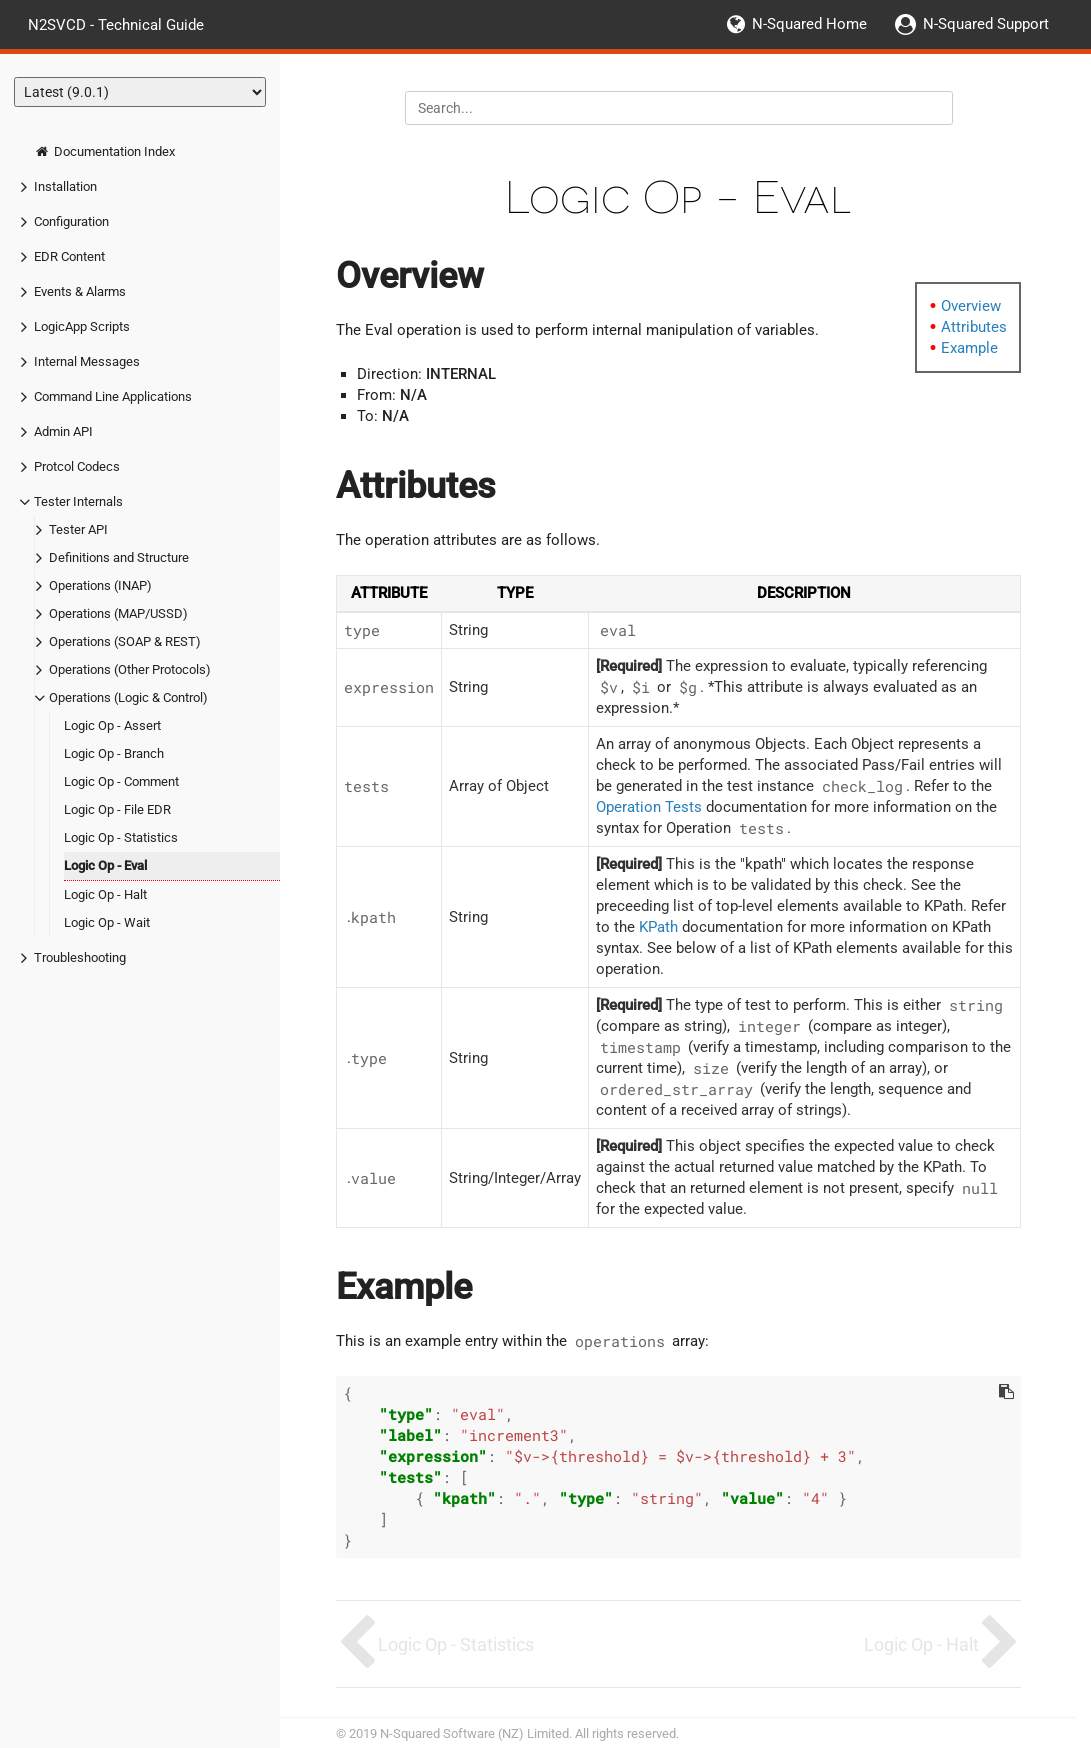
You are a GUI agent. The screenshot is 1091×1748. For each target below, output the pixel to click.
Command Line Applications (113, 396)
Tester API (78, 529)
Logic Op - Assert (112, 725)
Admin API (63, 431)
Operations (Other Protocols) (130, 669)
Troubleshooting (80, 957)
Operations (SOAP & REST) (125, 641)
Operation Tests (649, 807)
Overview (971, 306)
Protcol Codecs (77, 466)
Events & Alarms (80, 291)
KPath (658, 927)
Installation (65, 186)
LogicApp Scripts (82, 326)
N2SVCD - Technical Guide (116, 24)
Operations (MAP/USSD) (118, 613)
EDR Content (69, 256)
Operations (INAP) (100, 585)
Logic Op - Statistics (121, 837)
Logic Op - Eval (105, 865)
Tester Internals (78, 501)
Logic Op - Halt (105, 894)
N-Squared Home (809, 24)
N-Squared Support (986, 24)
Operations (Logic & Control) (128, 697)
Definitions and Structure (119, 557)
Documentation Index (104, 151)
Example (969, 348)
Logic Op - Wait (107, 922)
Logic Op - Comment (121, 781)
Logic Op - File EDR (117, 809)
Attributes (974, 327)
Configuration (71, 221)
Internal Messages (87, 361)
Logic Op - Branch (114, 753)
